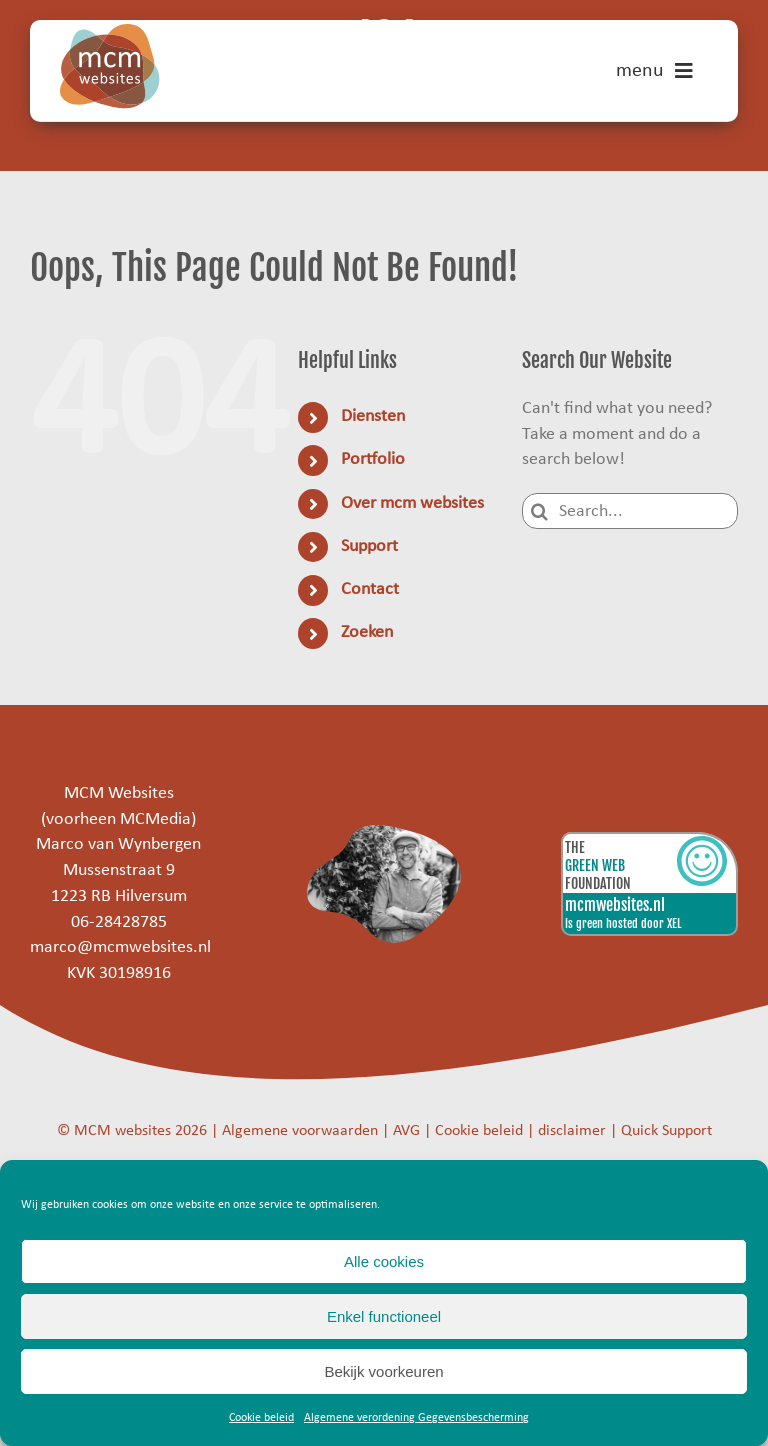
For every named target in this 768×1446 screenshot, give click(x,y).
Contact (370, 589)
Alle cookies (384, 1261)
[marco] (384, 833)
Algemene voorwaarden (300, 1131)
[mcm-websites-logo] (110, 32)
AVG (406, 1131)
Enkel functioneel (384, 1316)
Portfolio (373, 459)
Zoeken (367, 632)
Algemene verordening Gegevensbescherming (416, 1418)
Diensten (373, 416)
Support (369, 546)
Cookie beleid (261, 1418)
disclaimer (572, 1131)
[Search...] (630, 511)
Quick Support (666, 1131)
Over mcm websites (412, 503)
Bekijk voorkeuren (383, 1371)
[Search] (540, 511)
